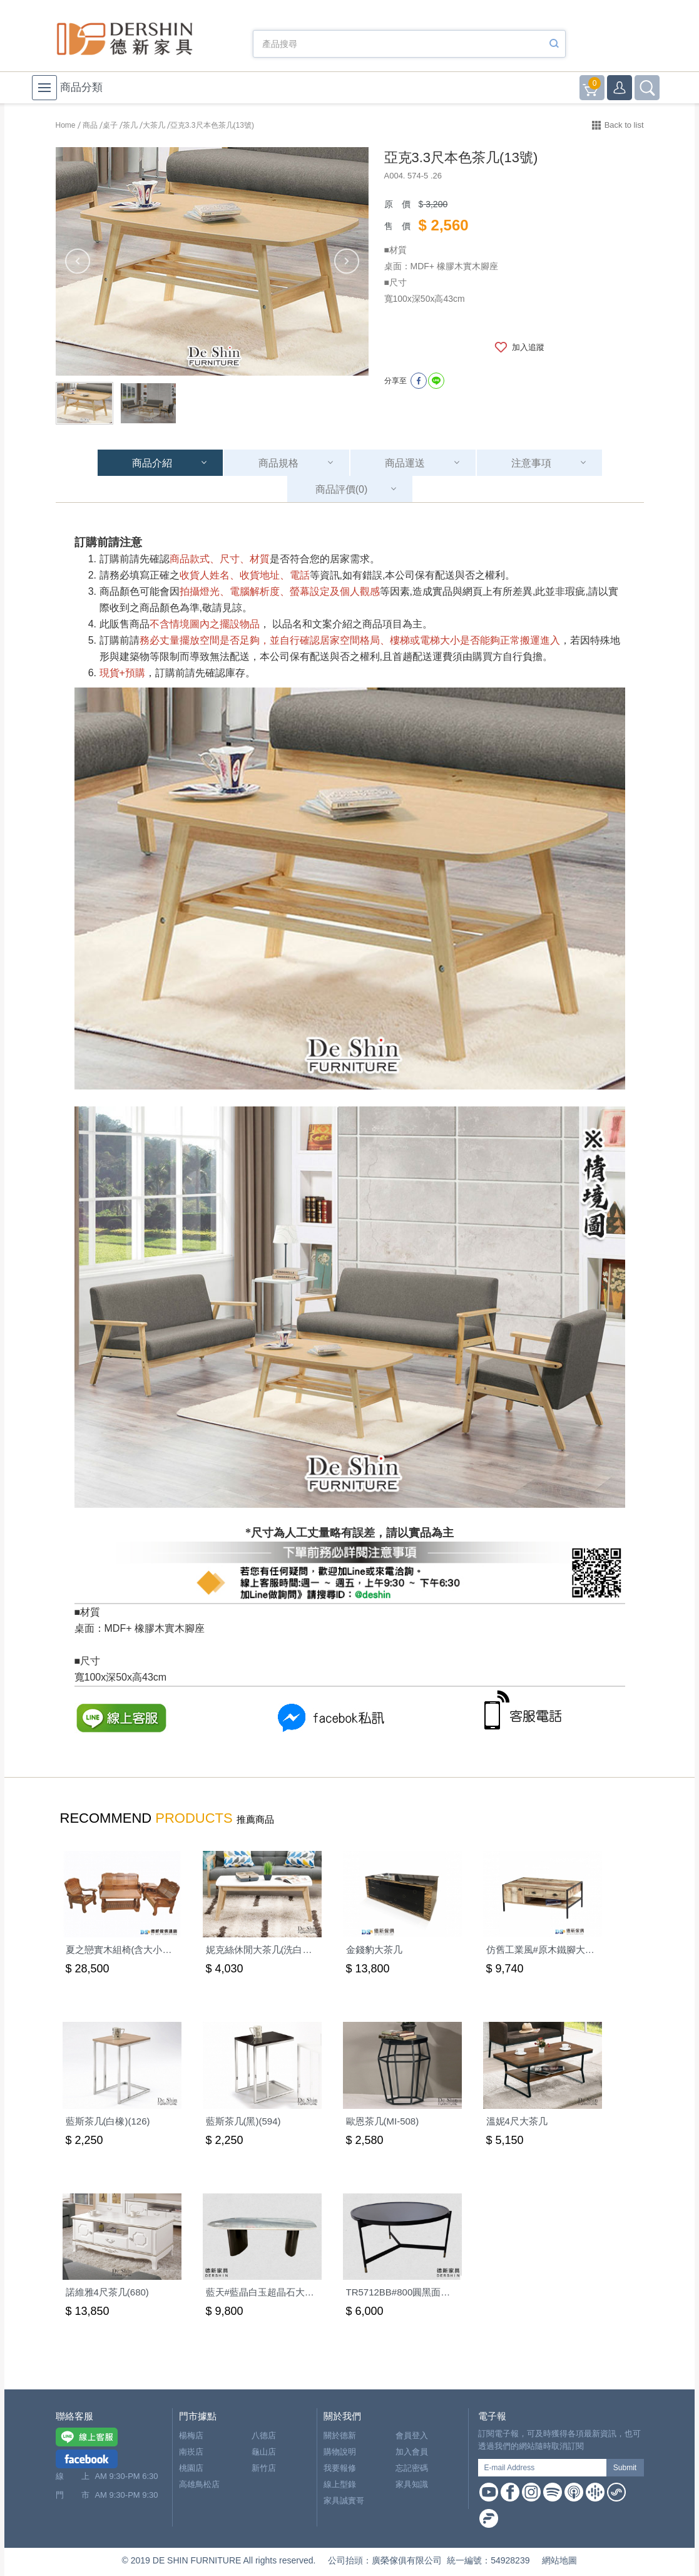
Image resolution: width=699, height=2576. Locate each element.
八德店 (264, 2435)
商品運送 (405, 463)
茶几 (130, 125)
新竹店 (264, 2468)
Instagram (531, 2492)
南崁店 (191, 2451)
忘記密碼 (411, 2468)
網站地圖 (559, 2560)
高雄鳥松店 (199, 2484)
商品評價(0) (341, 489)
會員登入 (411, 2435)
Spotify (552, 2492)
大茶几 (154, 125)
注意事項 (531, 463)
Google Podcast (595, 2492)
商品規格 (278, 463)
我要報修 (340, 2468)
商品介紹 (152, 463)
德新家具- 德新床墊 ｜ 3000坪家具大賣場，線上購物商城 (124, 39)
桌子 (110, 125)
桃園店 (191, 2468)
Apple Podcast (573, 2492)
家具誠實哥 (344, 2500)
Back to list (624, 125)
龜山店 (264, 2451)
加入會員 (411, 2451)
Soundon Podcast (616, 2492)
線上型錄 (340, 2484)
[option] (212, 261)
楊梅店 (191, 2435)
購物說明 (340, 2451)
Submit (624, 2467)
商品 (90, 125)
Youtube (488, 2492)
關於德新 (340, 2435)
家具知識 (411, 2484)
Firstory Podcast (488, 2518)
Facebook (510, 2492)
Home (66, 125)
